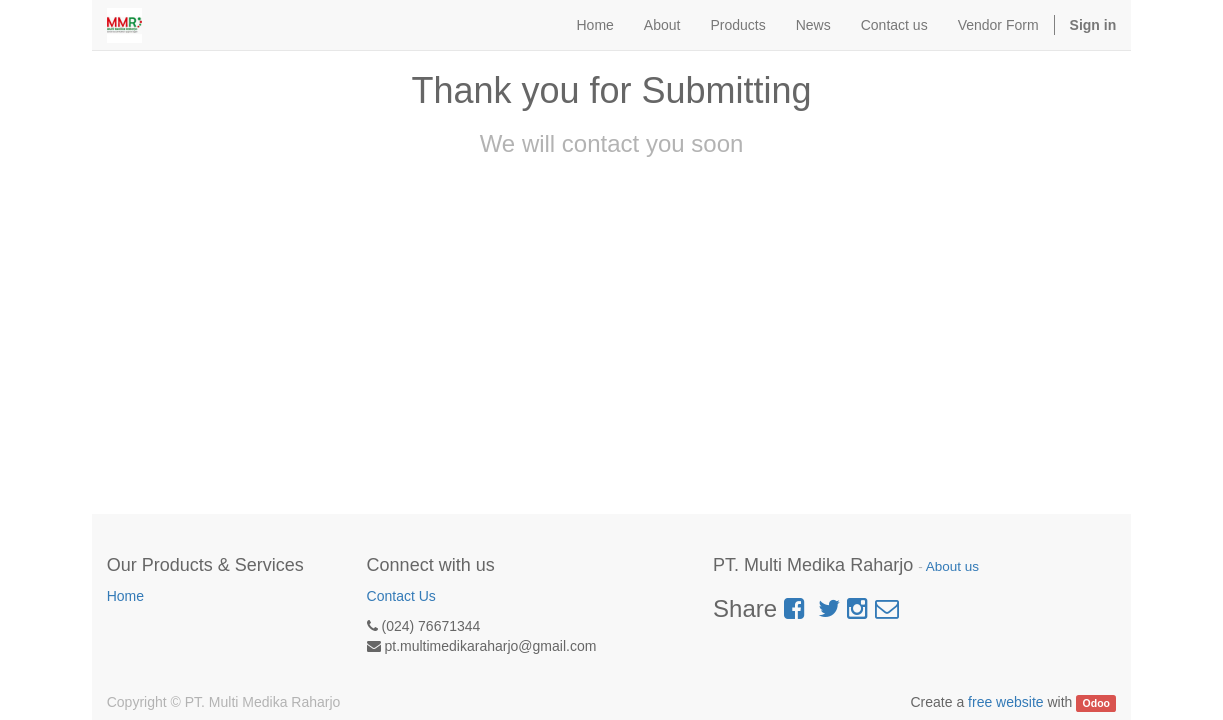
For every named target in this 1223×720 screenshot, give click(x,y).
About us (952, 566)
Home (125, 596)
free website (1005, 702)
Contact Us (401, 596)
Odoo (1096, 703)
